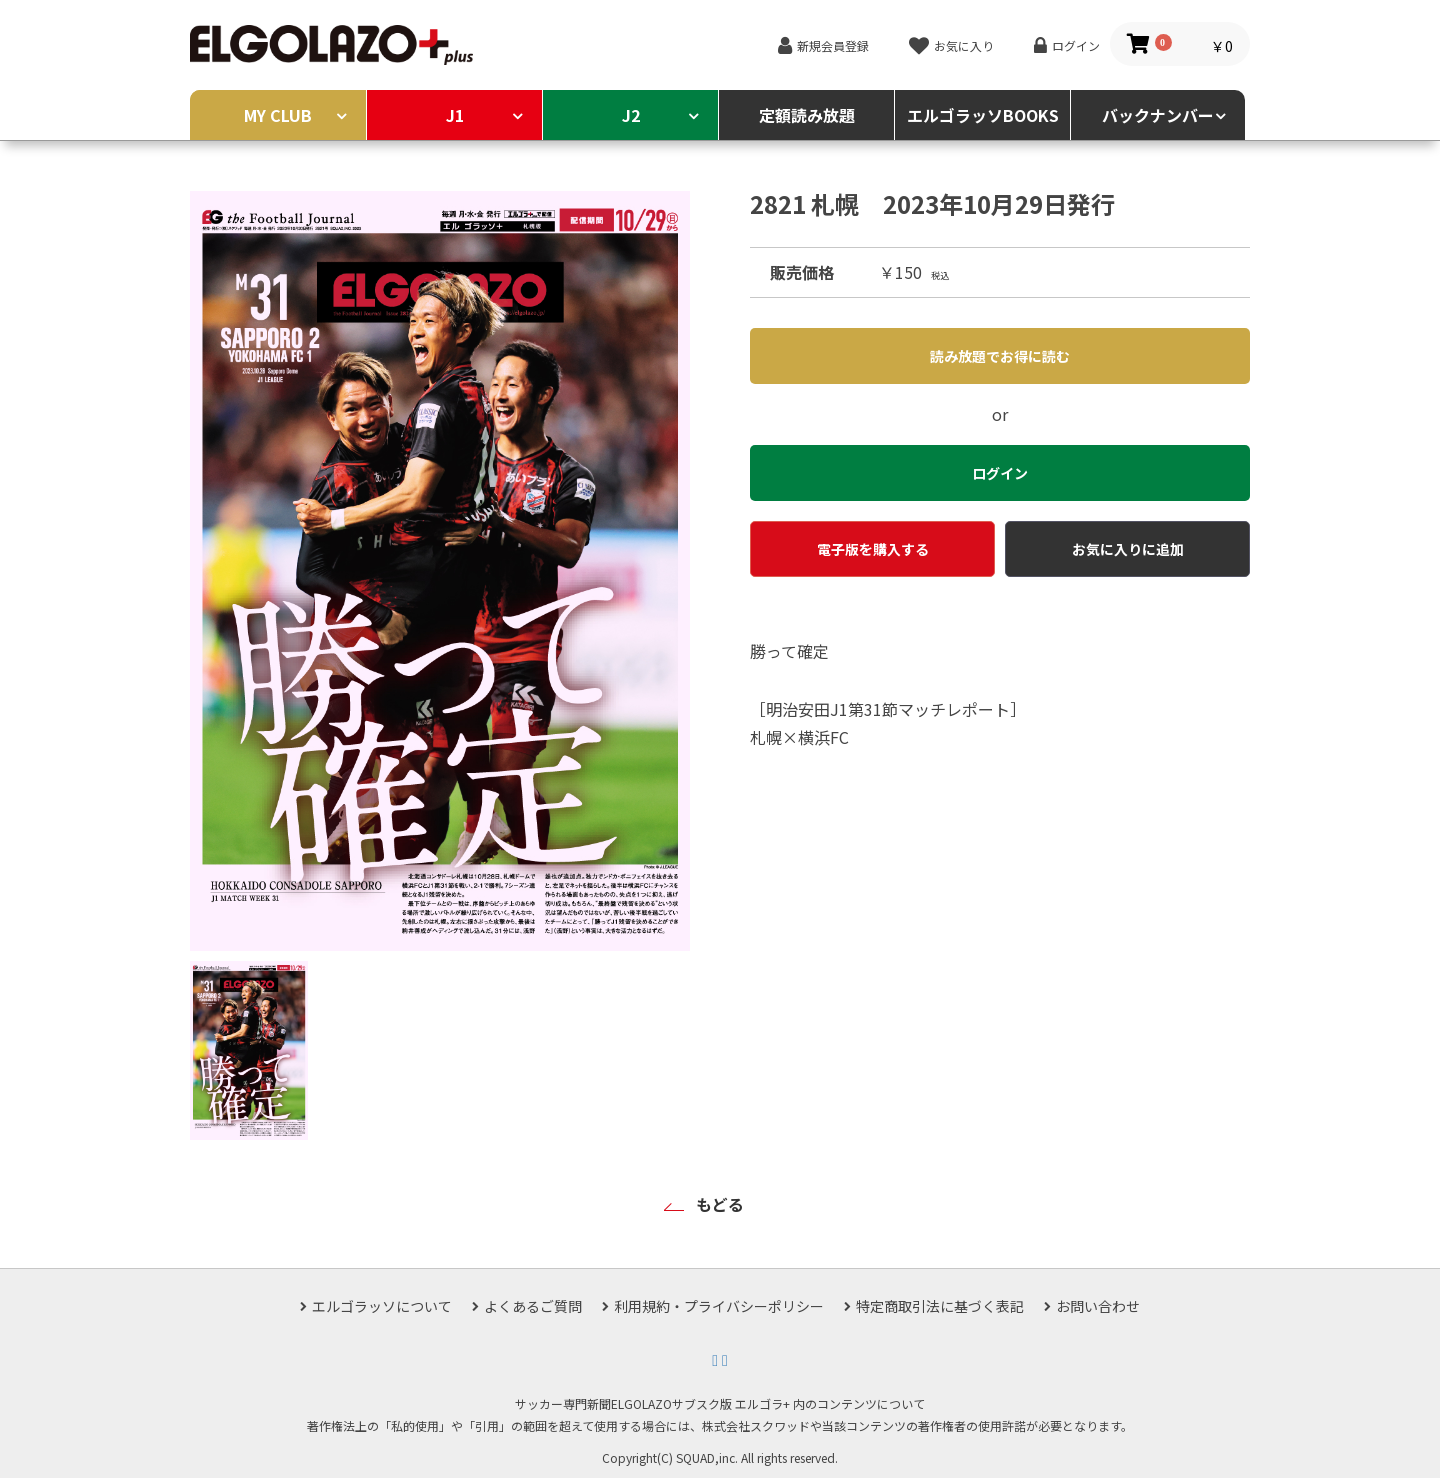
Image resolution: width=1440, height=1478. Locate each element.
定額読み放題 (807, 115)
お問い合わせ (1098, 1306)
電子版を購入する (873, 549)
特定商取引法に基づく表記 (940, 1306)
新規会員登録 (833, 45)
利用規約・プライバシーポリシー (719, 1306)
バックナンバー (1158, 115)
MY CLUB (278, 115)
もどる (720, 1204)
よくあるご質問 (533, 1306)
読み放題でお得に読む (1000, 356)
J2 (631, 115)
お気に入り (964, 45)
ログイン (1076, 45)
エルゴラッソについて (382, 1306)
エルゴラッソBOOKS (983, 115)
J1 (455, 115)
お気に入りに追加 (1128, 549)
